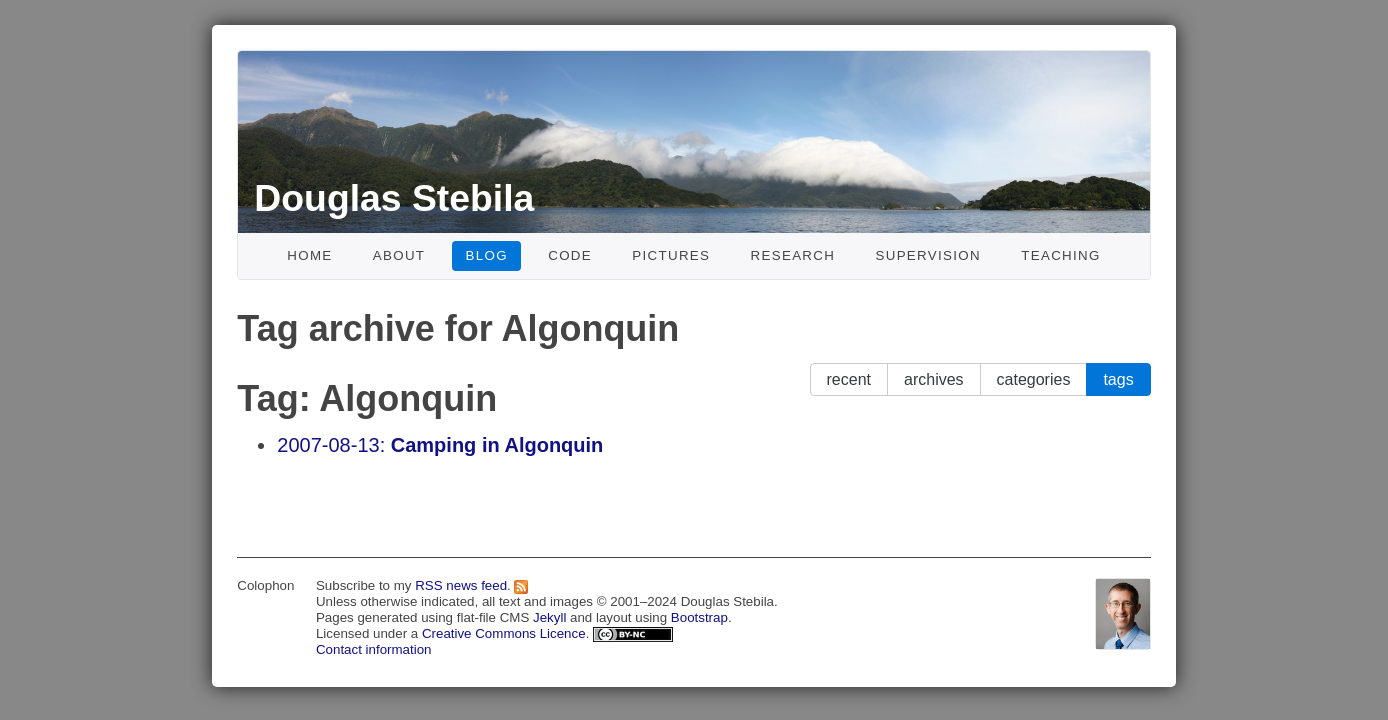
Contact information (374, 649)
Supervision (928, 255)
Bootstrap (699, 617)
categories (1034, 379)
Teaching (1061, 255)
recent (849, 379)
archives (934, 379)
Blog (487, 255)
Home (309, 255)
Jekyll (549, 617)
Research (793, 255)
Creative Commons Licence (504, 633)
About (399, 255)
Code (570, 255)
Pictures (671, 255)
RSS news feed (461, 585)
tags (1118, 379)
